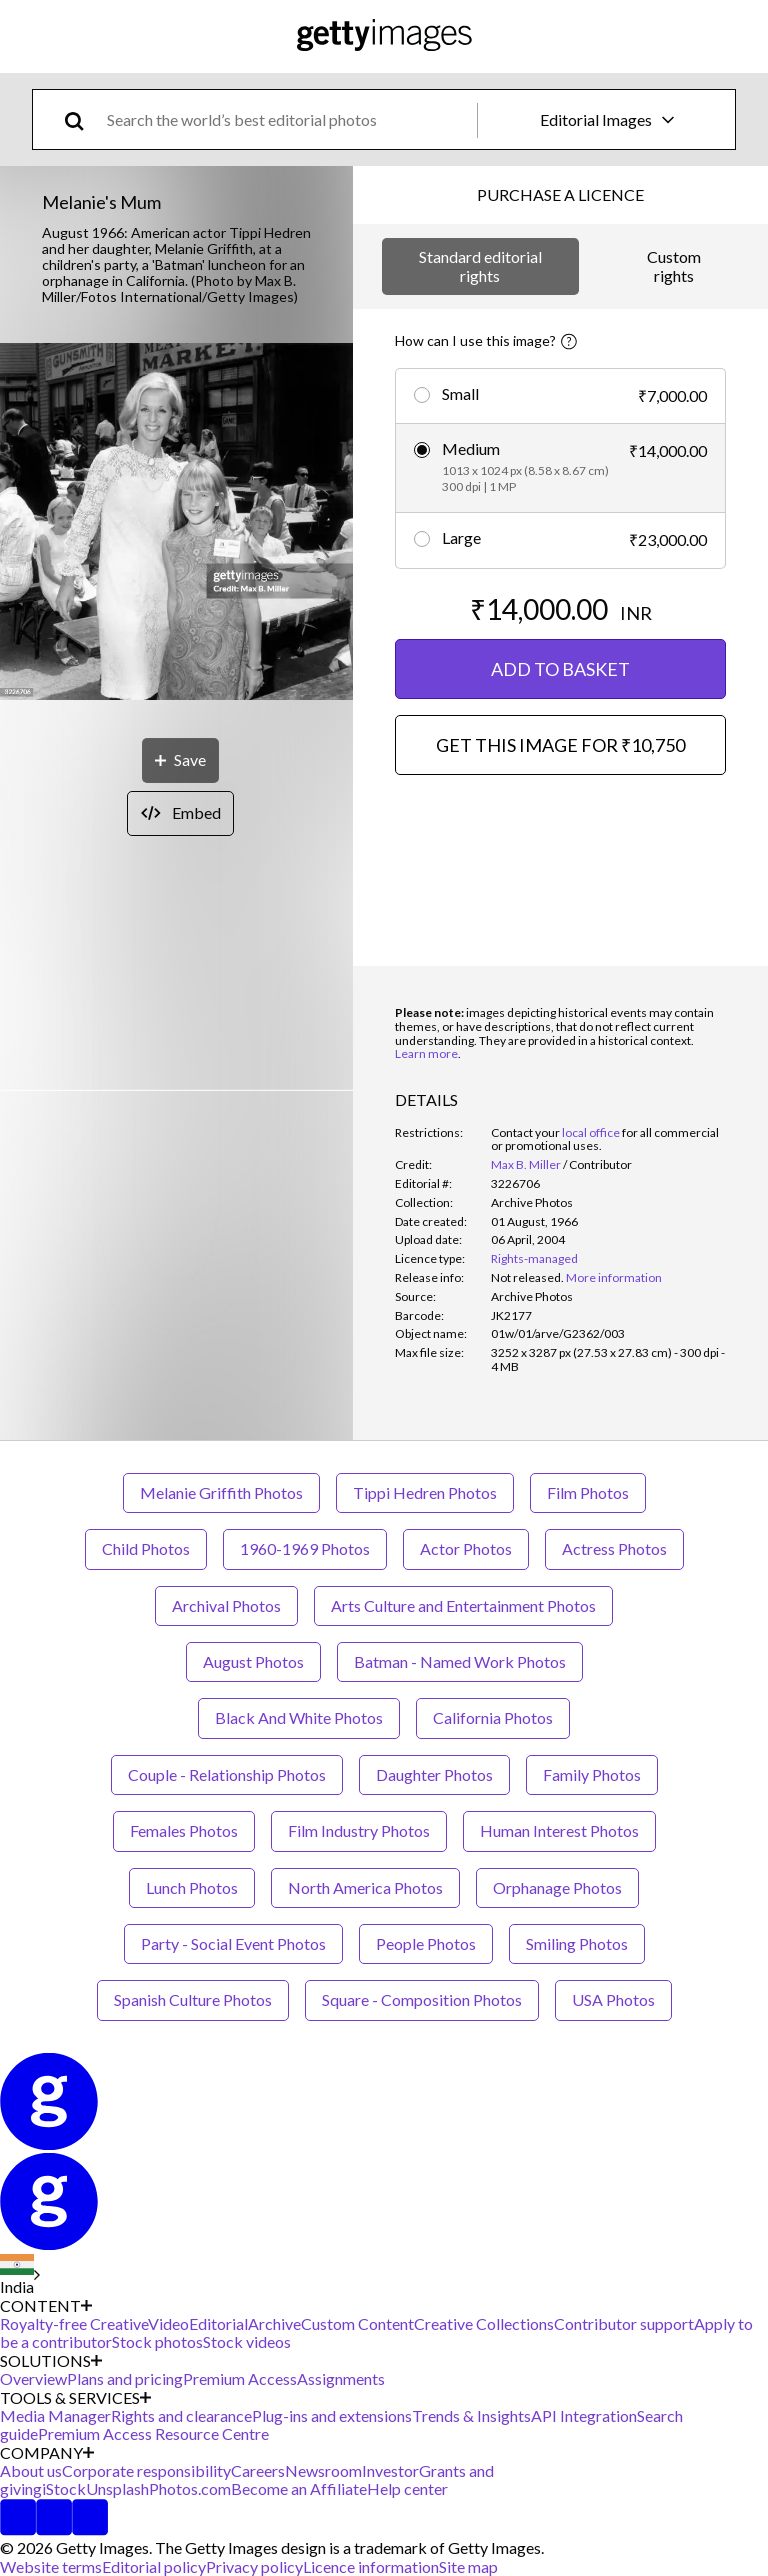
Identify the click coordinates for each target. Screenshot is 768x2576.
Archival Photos (226, 1605)
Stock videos (247, 2341)
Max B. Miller (526, 1164)
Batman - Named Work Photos (460, 1661)
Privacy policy (254, 2566)
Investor (390, 2470)
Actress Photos (614, 1548)
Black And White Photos (299, 1717)
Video (168, 2323)
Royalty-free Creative (74, 2323)
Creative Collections (484, 2323)
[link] (527, 1277)
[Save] (180, 760)
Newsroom (323, 2470)
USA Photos (613, 1999)
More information (614, 1277)
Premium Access (240, 2378)
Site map (468, 2566)
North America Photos (365, 1887)
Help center (407, 2488)
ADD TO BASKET (560, 669)
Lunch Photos (192, 1887)
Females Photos (184, 1830)
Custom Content (357, 2323)
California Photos (493, 1717)
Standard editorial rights (480, 265)
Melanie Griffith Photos (221, 1492)
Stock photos (157, 2341)
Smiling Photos (577, 1943)
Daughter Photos (434, 1774)
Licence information (371, 2566)
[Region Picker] (20, 2275)
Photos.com (190, 2488)
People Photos (426, 1943)
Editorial (218, 2323)
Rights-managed (534, 1258)
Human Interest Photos (559, 1830)
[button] (176, 523)
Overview (33, 2378)
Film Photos (588, 1492)
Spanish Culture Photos (193, 1999)
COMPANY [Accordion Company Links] (47, 2453)
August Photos (253, 1661)
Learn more (426, 1053)
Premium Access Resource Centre (153, 2433)
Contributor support (624, 2323)
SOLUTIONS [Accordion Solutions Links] (51, 2361)
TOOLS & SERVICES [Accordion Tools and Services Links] (75, 2398)
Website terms (51, 2566)
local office (591, 1132)
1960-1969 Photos (305, 1548)
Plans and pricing (125, 2378)
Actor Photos (466, 1548)
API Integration (584, 2415)
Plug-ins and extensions (332, 2415)
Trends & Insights (471, 2415)
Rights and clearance (181, 2415)
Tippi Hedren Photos (425, 1492)
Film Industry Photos (359, 1830)
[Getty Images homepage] (384, 36)
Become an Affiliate (299, 2488)
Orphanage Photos (557, 1887)
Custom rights (674, 265)
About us (31, 2470)
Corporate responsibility (146, 2470)
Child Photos (146, 1548)
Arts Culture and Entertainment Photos (463, 1605)
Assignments (341, 2378)
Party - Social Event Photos (233, 1943)
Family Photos (592, 1774)
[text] (288, 119)
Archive (274, 2323)
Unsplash (117, 2488)
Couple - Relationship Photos (227, 1774)
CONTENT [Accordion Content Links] (46, 2306)
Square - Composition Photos (422, 1999)
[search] (82, 119)
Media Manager (55, 2415)
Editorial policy (154, 2566)
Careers (258, 2470)
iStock (64, 2488)
